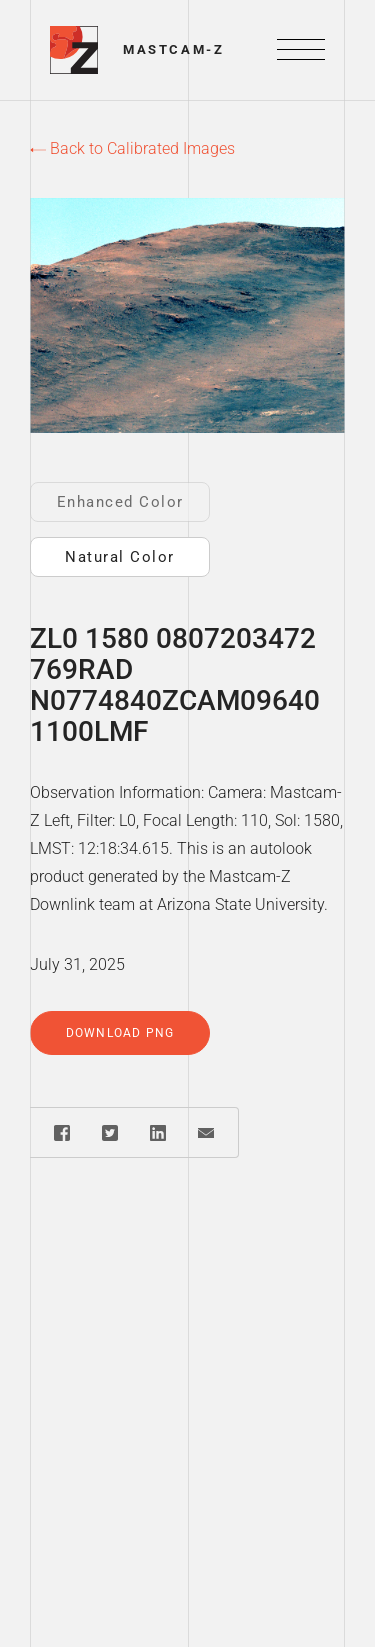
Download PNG (120, 1033)
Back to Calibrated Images (132, 148)
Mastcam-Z (173, 49)
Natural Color (120, 557)
